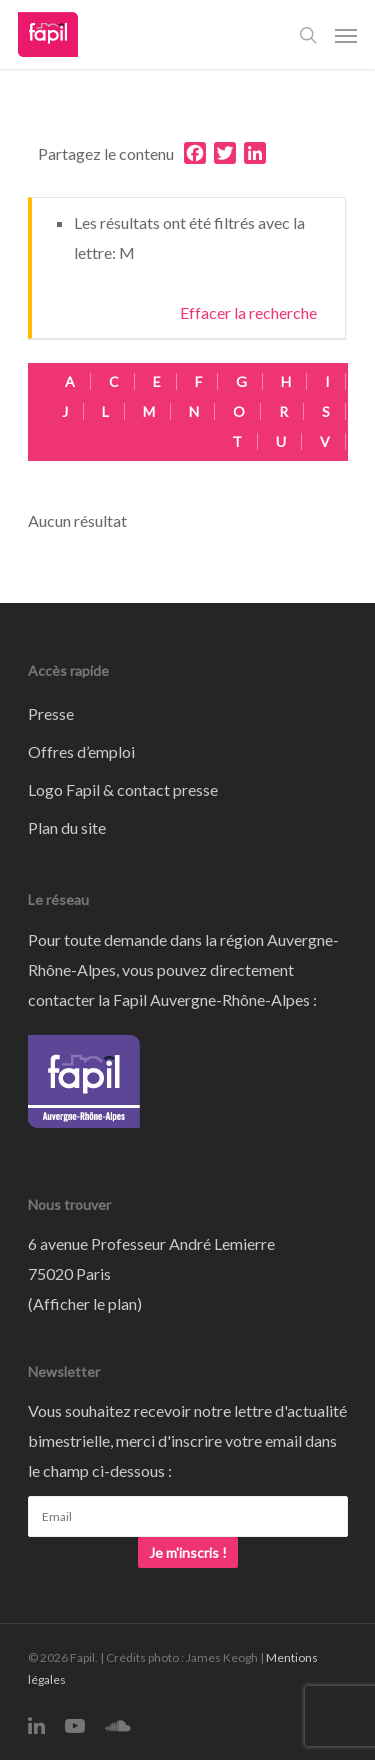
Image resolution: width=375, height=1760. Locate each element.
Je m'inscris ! (188, 1552)
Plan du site (67, 827)
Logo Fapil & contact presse (123, 789)
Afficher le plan (85, 1303)
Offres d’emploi (81, 751)
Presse (51, 713)
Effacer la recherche (248, 312)
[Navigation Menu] (346, 35)
